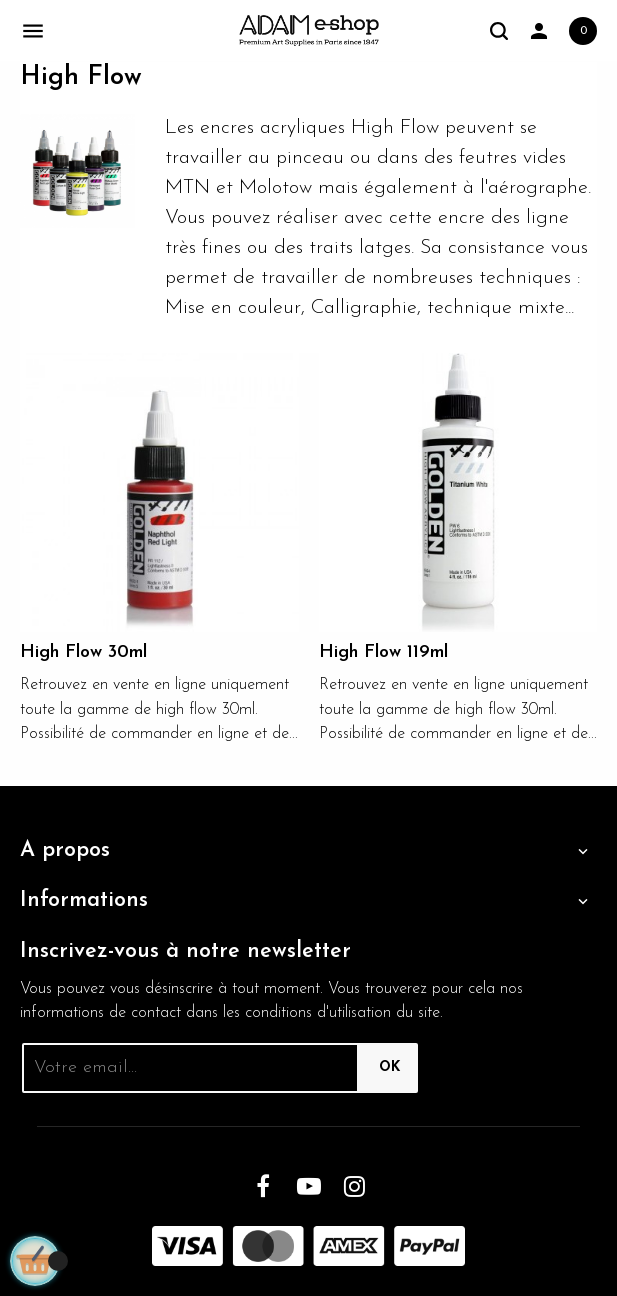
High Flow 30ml (83, 652)
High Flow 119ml (383, 652)
